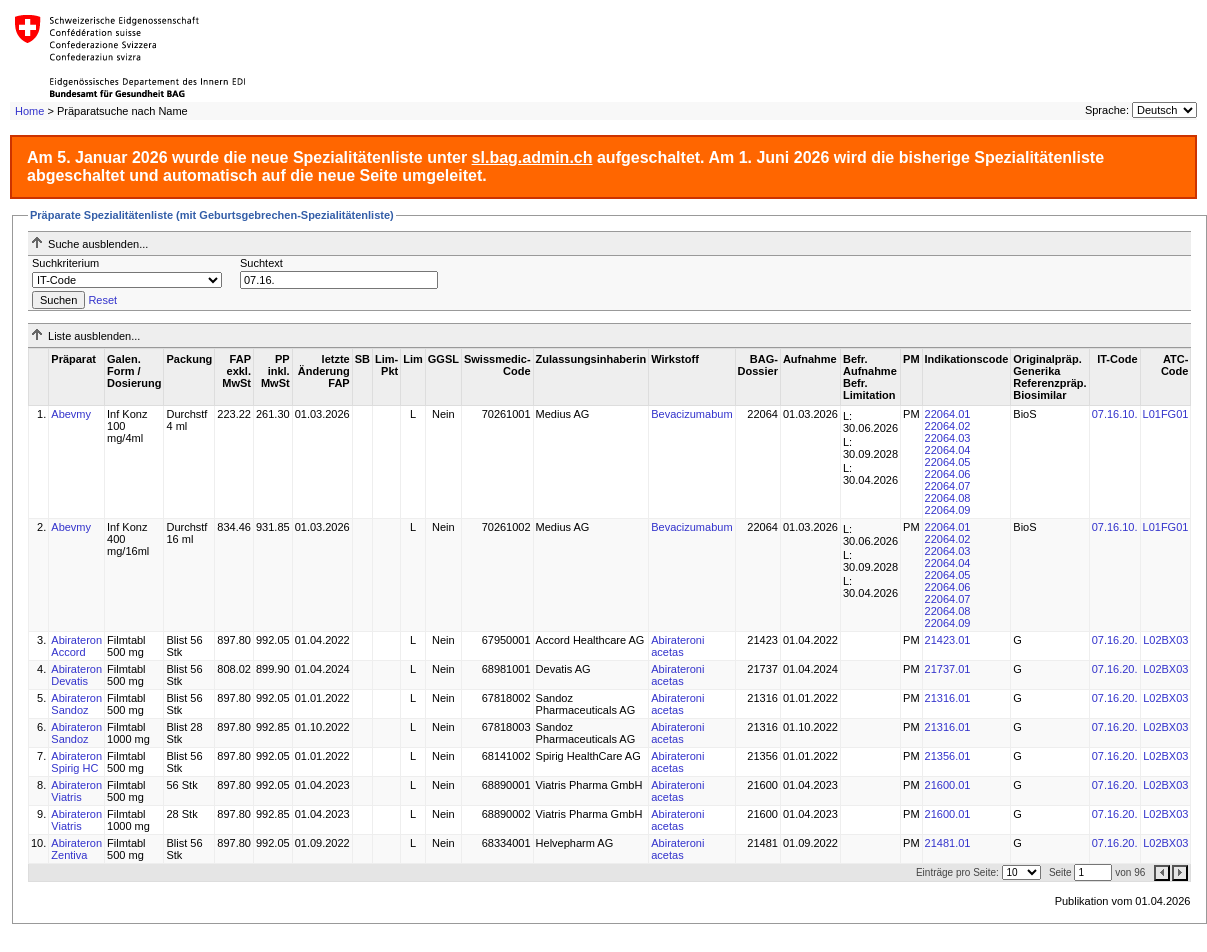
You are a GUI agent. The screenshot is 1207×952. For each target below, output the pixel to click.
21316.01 (948, 698)
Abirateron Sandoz (76, 704)
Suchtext (261, 263)
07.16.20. (1115, 640)
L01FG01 (1166, 414)
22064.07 (948, 486)
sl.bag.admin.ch (532, 157)
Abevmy (71, 414)
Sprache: (1107, 110)
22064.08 (948, 498)
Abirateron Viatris (76, 791)
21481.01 (948, 843)
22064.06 (948, 474)
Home (29, 111)
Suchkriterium (65, 263)
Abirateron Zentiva (76, 849)
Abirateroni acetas (677, 646)
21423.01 (948, 640)
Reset (102, 300)
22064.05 (948, 462)
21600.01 (948, 785)
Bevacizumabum (691, 414)
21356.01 (948, 756)
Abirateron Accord (76, 646)
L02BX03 (1165, 640)
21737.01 (948, 669)
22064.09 (948, 510)
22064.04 (948, 450)
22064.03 (948, 438)
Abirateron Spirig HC (76, 762)
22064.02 (948, 426)
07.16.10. (1115, 414)
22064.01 (948, 414)
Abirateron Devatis (76, 675)
